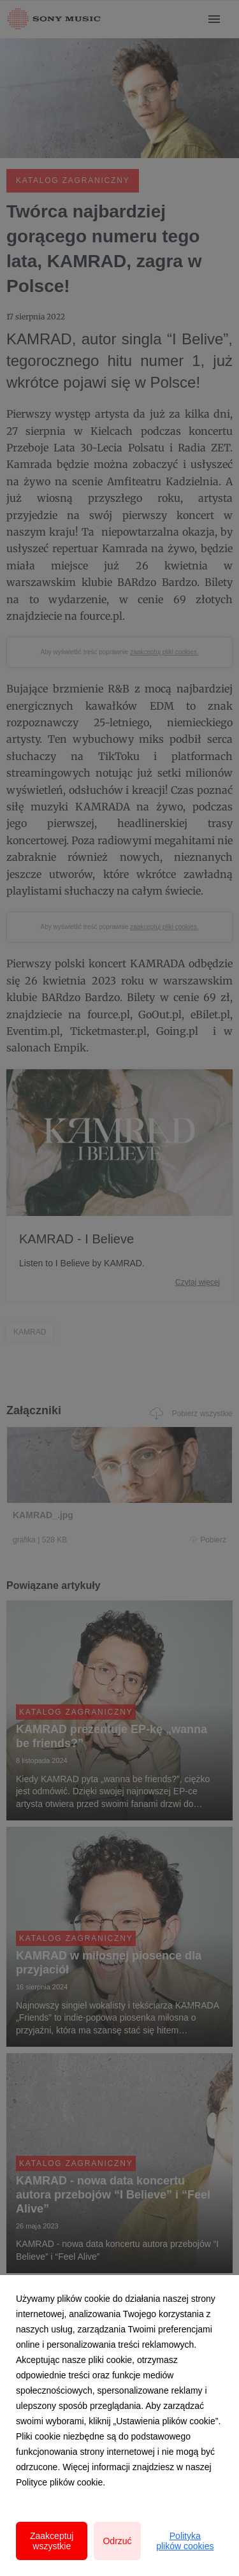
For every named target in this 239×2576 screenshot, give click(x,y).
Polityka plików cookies (185, 2541)
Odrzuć (117, 2541)
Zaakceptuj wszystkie (51, 2541)
